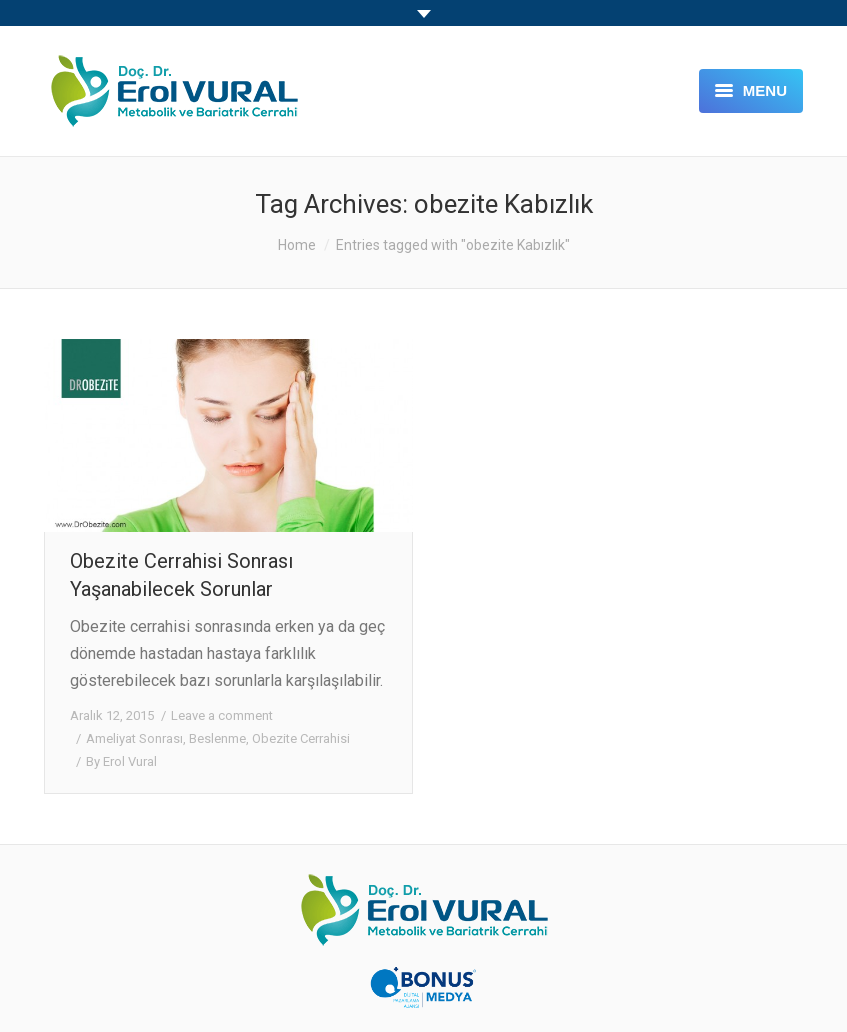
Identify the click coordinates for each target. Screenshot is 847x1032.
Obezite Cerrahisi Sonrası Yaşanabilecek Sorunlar (181, 575)
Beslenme (217, 738)
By (121, 761)
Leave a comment (222, 715)
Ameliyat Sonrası (134, 738)
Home (297, 245)
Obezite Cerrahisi (301, 738)
